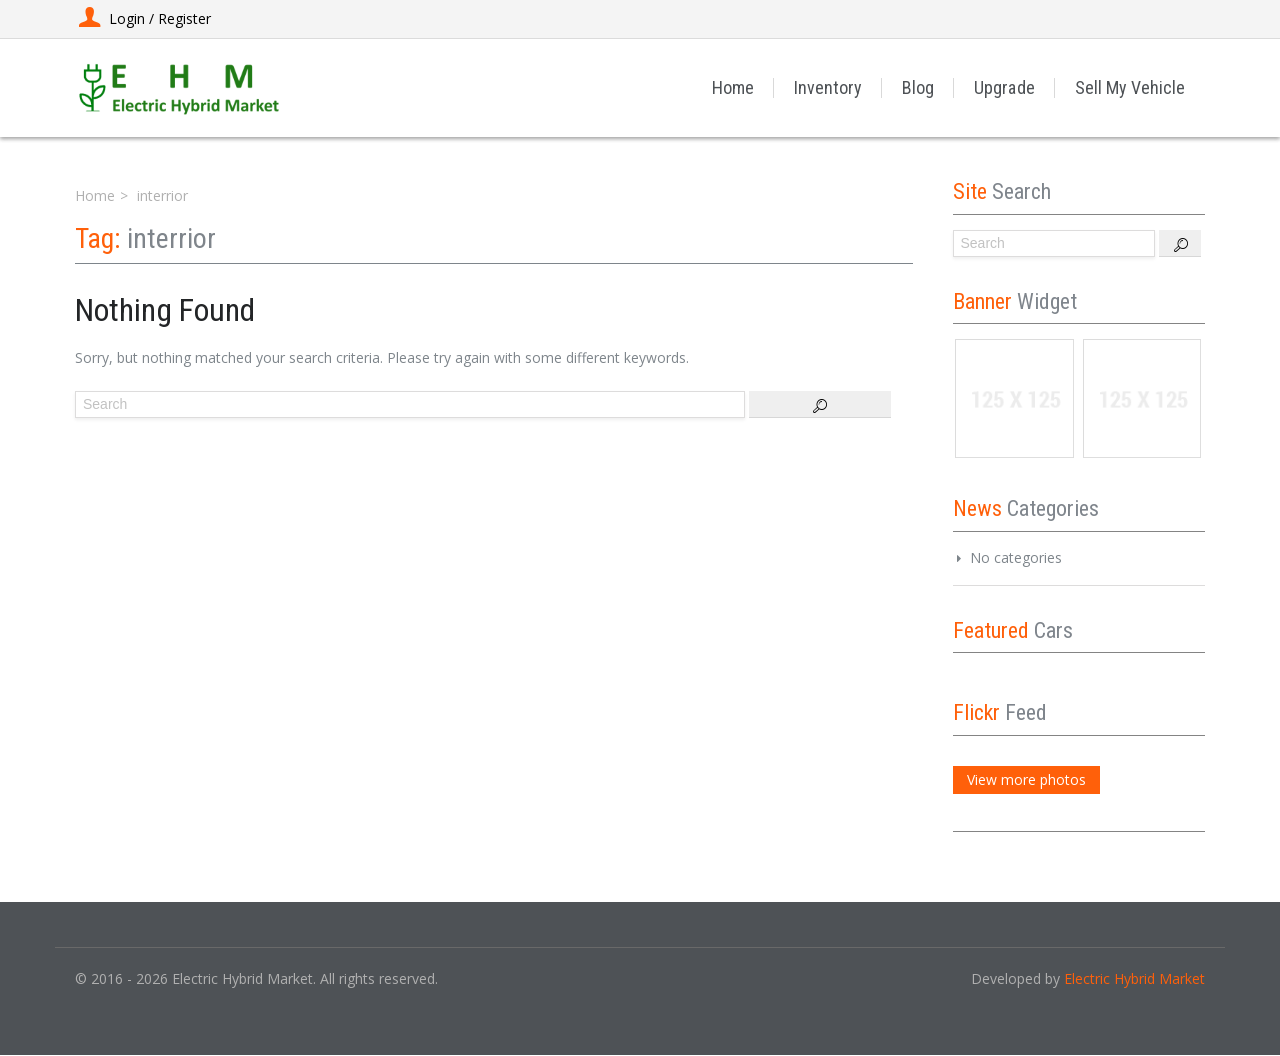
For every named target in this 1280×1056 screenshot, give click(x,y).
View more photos (1026, 779)
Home (734, 87)
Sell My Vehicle (1130, 87)
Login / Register (143, 18)
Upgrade (1005, 87)
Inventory (829, 87)
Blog (919, 87)
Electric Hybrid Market (1134, 978)
